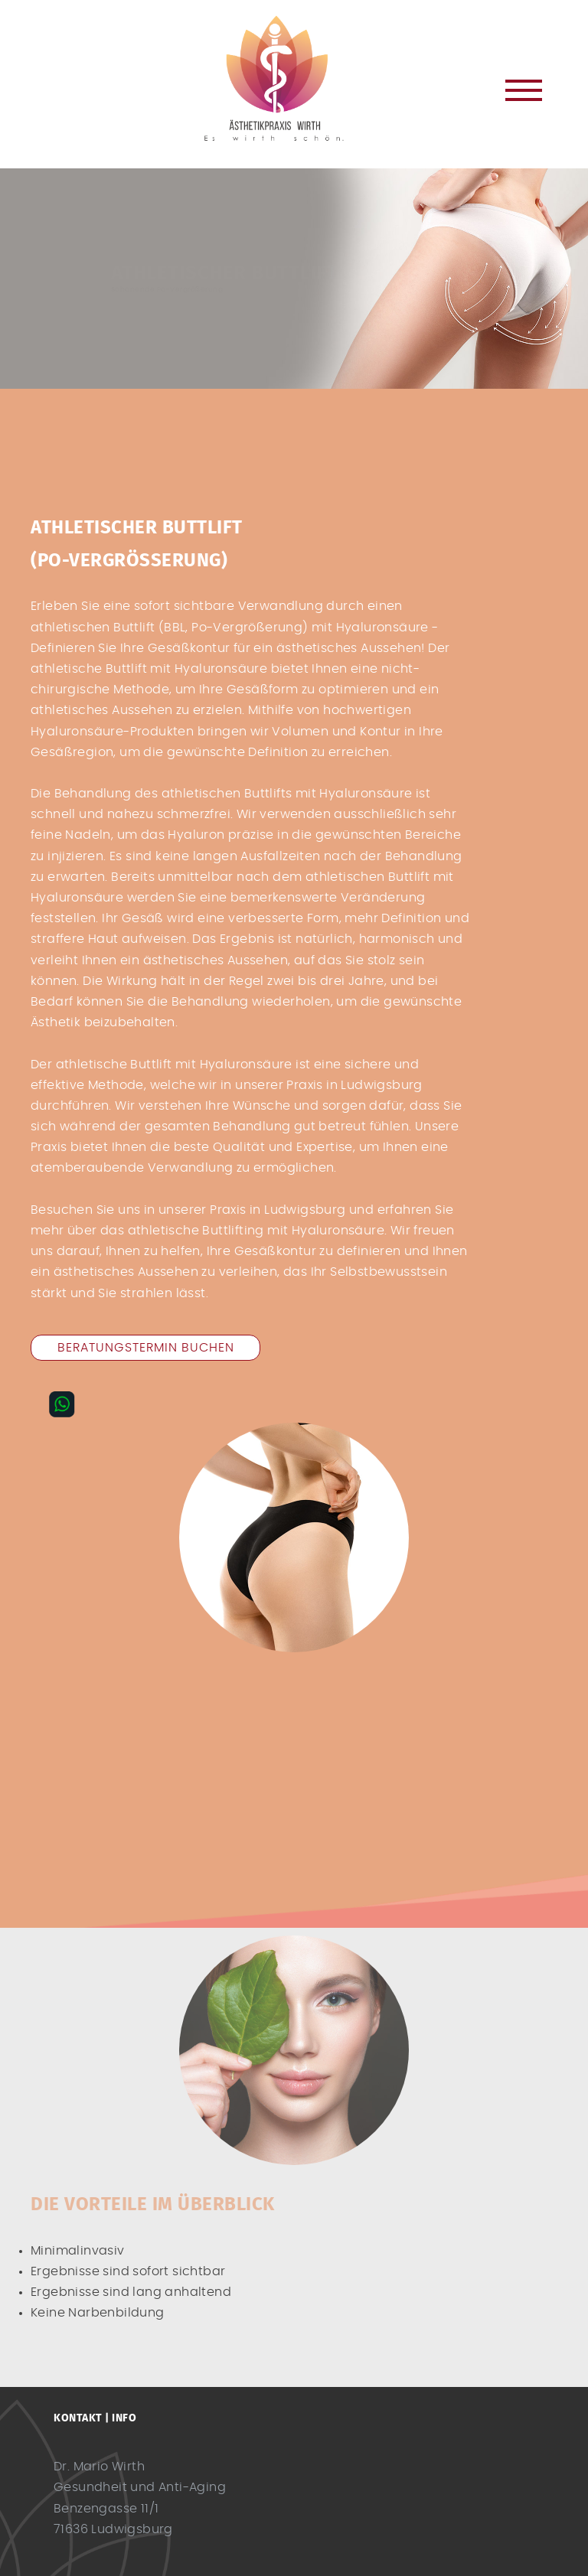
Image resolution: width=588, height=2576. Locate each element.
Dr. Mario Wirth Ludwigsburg (294, 78)
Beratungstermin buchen (145, 1348)
